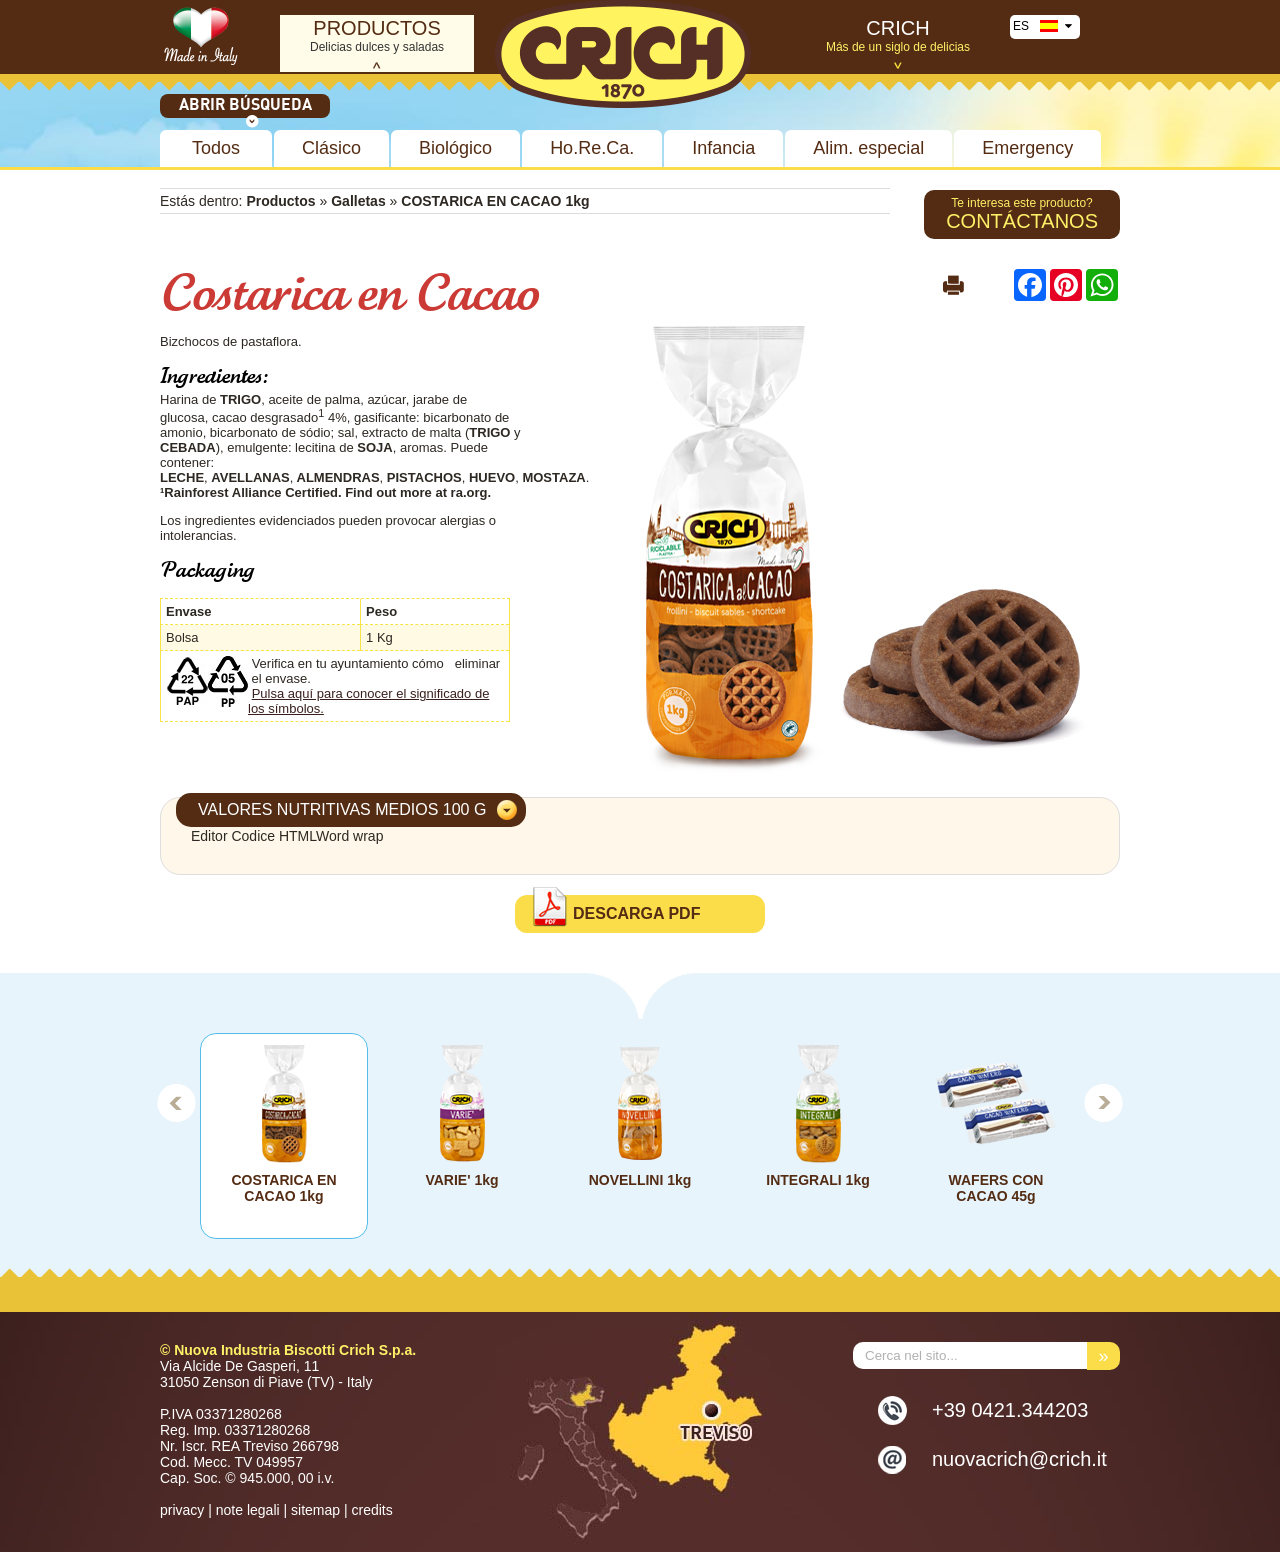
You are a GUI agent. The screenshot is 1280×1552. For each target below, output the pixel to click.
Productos (280, 201)
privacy (182, 1510)
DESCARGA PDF (636, 913)
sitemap (315, 1510)
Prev (176, 1102)
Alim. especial (868, 148)
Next (1104, 1102)
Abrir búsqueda (245, 106)
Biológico (455, 148)
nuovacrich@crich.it (1019, 1459)
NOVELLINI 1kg (640, 1180)
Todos (216, 148)
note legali (248, 1510)
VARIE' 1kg (461, 1180)
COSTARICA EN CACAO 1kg (284, 1188)
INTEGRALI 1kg (817, 1180)
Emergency (1027, 148)
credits (371, 1510)
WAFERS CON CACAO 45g (996, 1188)
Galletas (358, 201)
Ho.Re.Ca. (592, 148)
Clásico (331, 148)
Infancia (723, 148)
